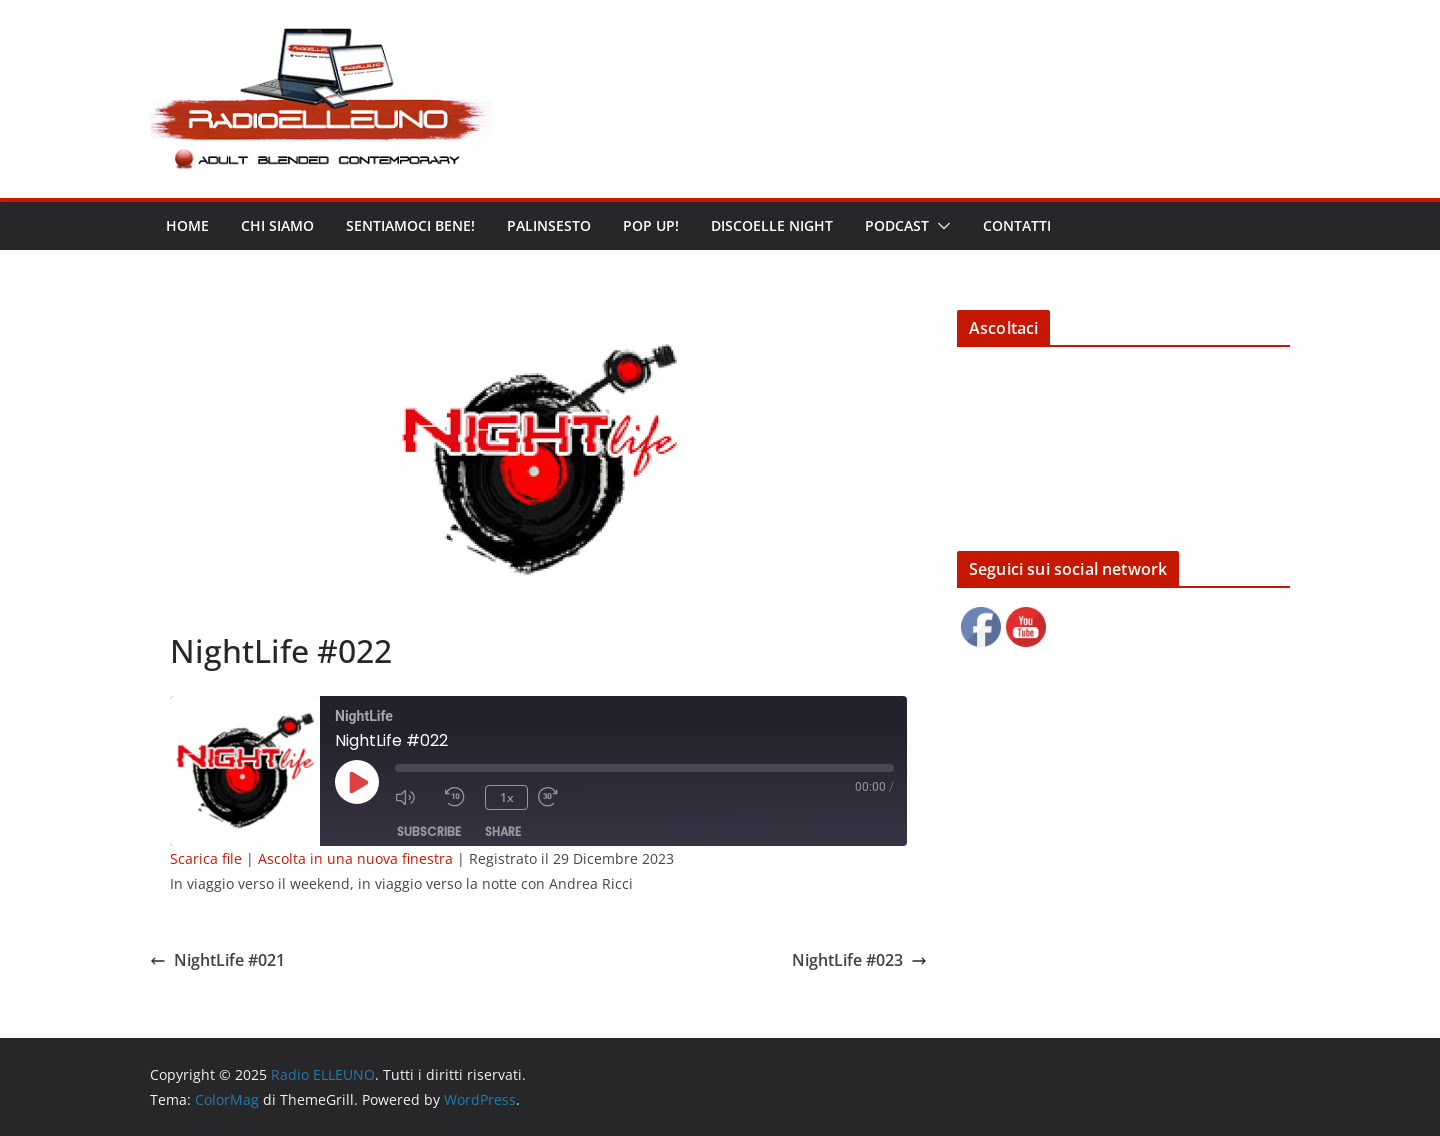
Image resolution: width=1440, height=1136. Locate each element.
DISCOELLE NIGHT (772, 225)
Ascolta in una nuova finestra (355, 858)
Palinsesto (549, 225)
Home (187, 225)
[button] (940, 226)
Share (503, 831)
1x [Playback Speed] (507, 797)
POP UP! (651, 225)
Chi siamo (277, 225)
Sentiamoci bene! (410, 225)
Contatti (1017, 225)
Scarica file (206, 858)
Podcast (897, 225)
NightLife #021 (217, 960)
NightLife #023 (859, 960)
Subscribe (429, 831)
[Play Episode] (357, 782)
